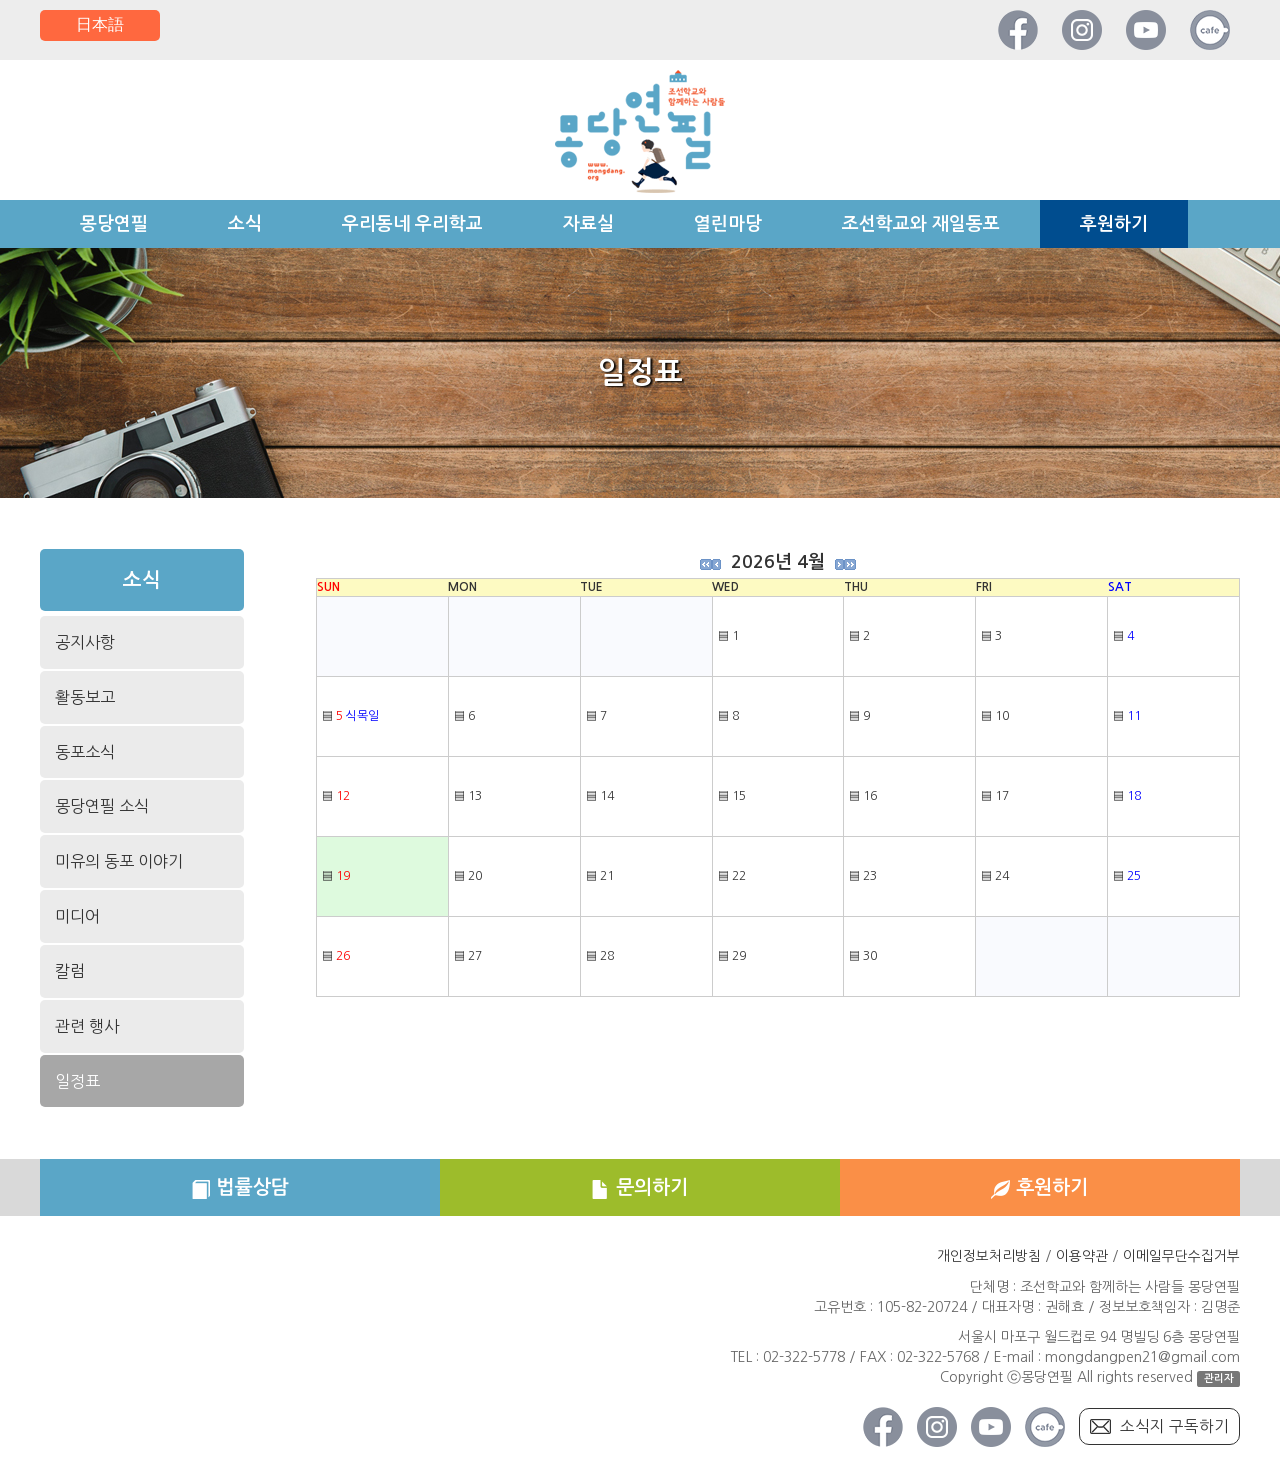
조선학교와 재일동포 (921, 224)
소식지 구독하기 (1174, 1429)
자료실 (588, 224)
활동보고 (84, 698)
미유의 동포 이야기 (119, 861)
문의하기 (640, 1189)
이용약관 (1082, 1259)
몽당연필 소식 (101, 807)
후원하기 (1114, 224)
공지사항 (84, 643)
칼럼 (70, 971)
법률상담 (239, 1189)
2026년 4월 (778, 562)
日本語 (100, 25)
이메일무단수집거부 (1181, 1259)
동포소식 (85, 752)
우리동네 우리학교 (412, 224)
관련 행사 (87, 1026)
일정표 (77, 1081)
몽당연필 (114, 224)
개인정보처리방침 (989, 1259)
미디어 (77, 916)
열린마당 (728, 224)
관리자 (1219, 1380)
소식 (245, 224)
